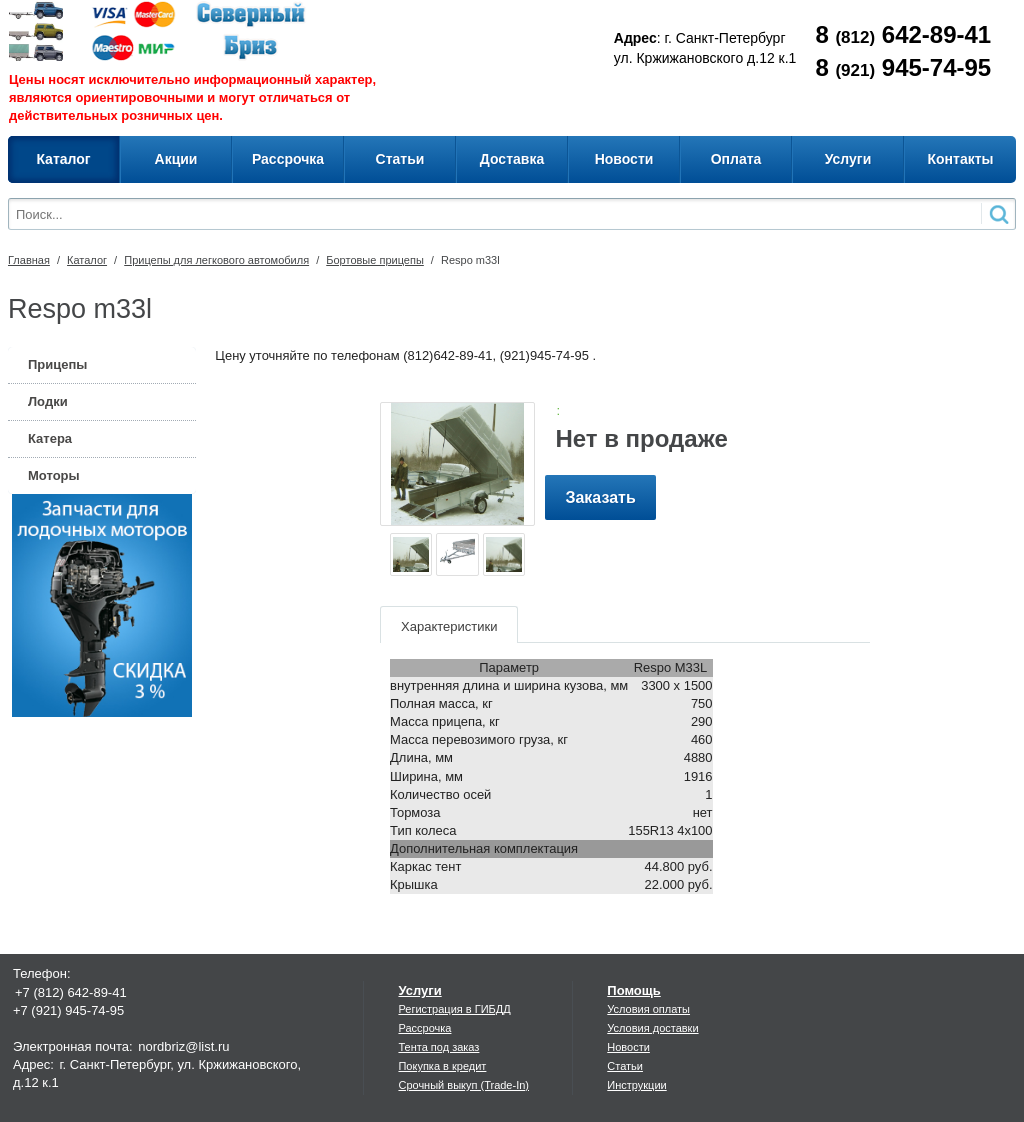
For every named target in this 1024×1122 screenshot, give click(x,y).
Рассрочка (424, 1028)
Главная (29, 260)
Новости (628, 1047)
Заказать (600, 497)
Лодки (48, 401)
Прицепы (57, 364)
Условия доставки (652, 1028)
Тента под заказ (438, 1047)
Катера (50, 438)
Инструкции (636, 1085)
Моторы (54, 475)
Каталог (87, 260)
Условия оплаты (648, 1009)
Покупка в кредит (442, 1066)
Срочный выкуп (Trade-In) (463, 1085)
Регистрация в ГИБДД (454, 1009)
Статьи (625, 1066)
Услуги (419, 990)
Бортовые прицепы (375, 260)
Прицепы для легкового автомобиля (216, 260)
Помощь (633, 990)
